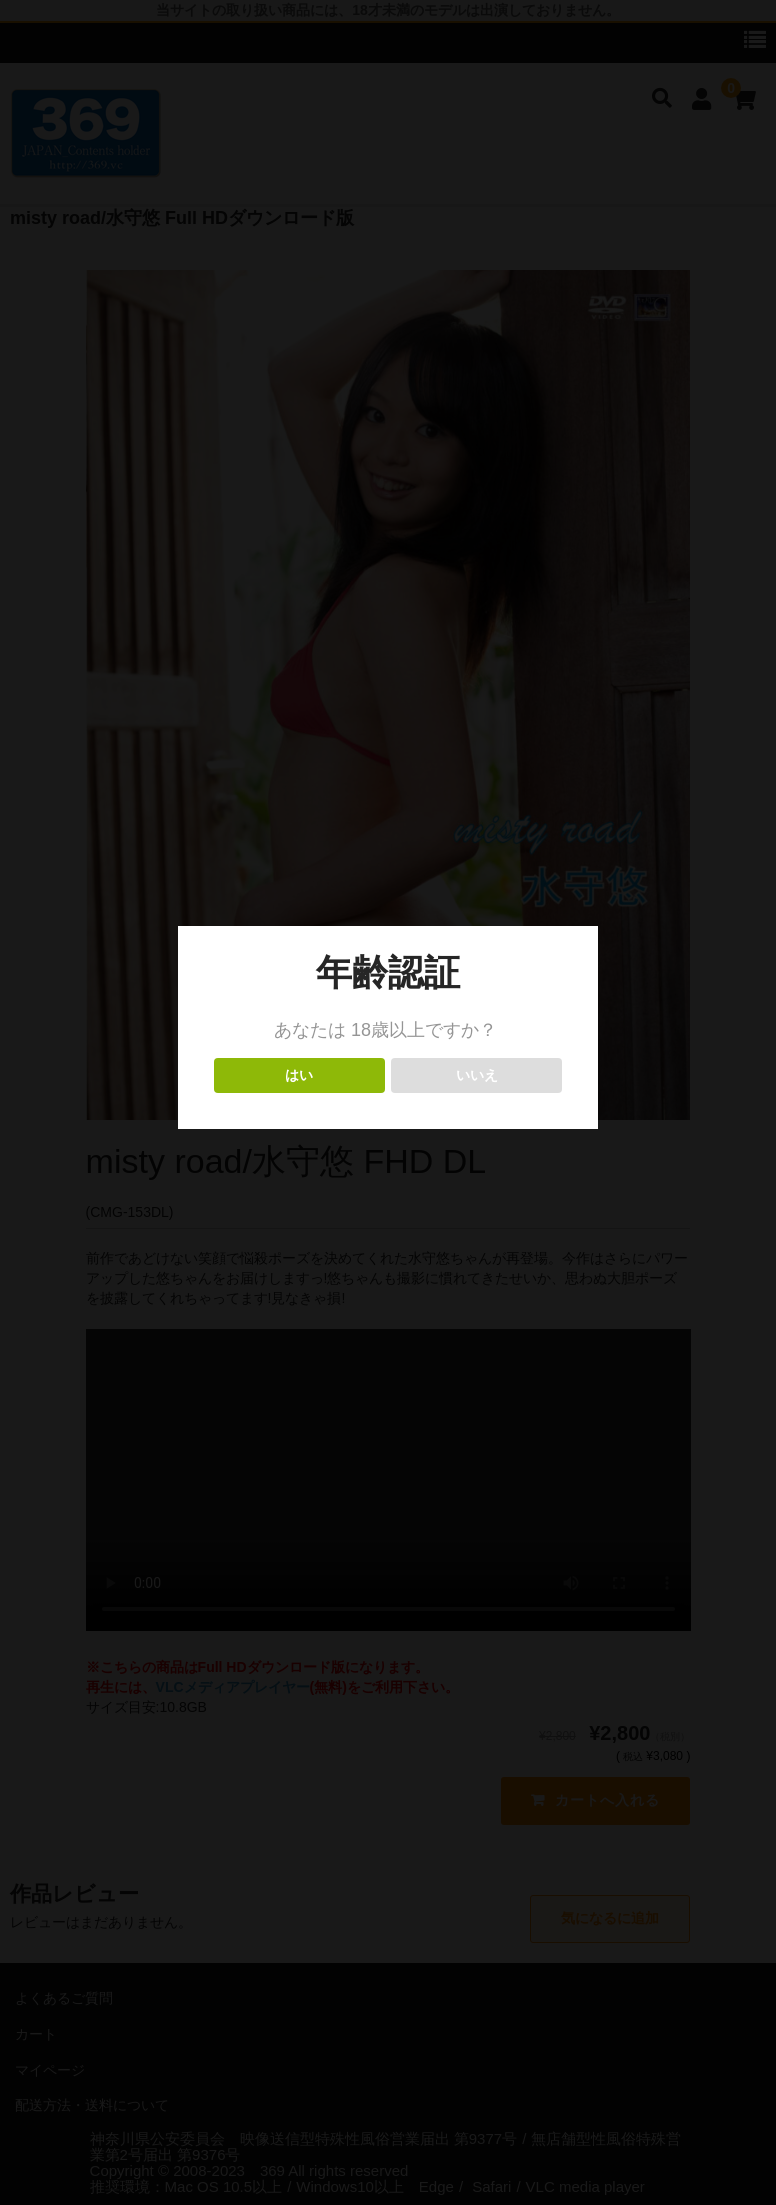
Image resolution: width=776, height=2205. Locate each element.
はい (299, 1075)
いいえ (476, 1075)
